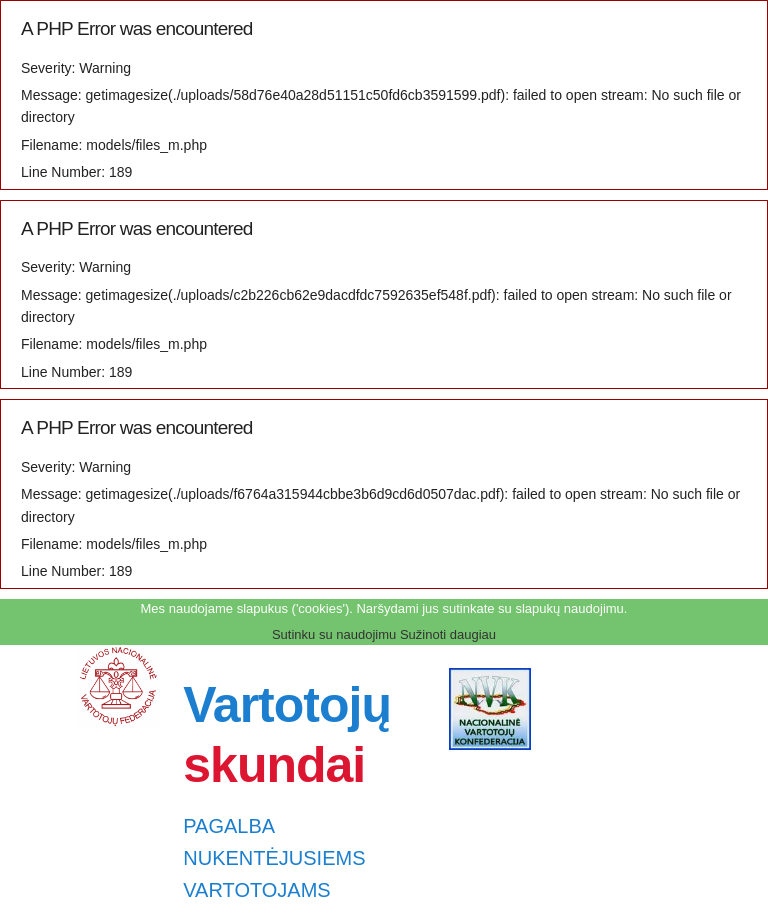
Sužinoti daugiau (448, 634)
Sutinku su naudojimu (334, 634)
